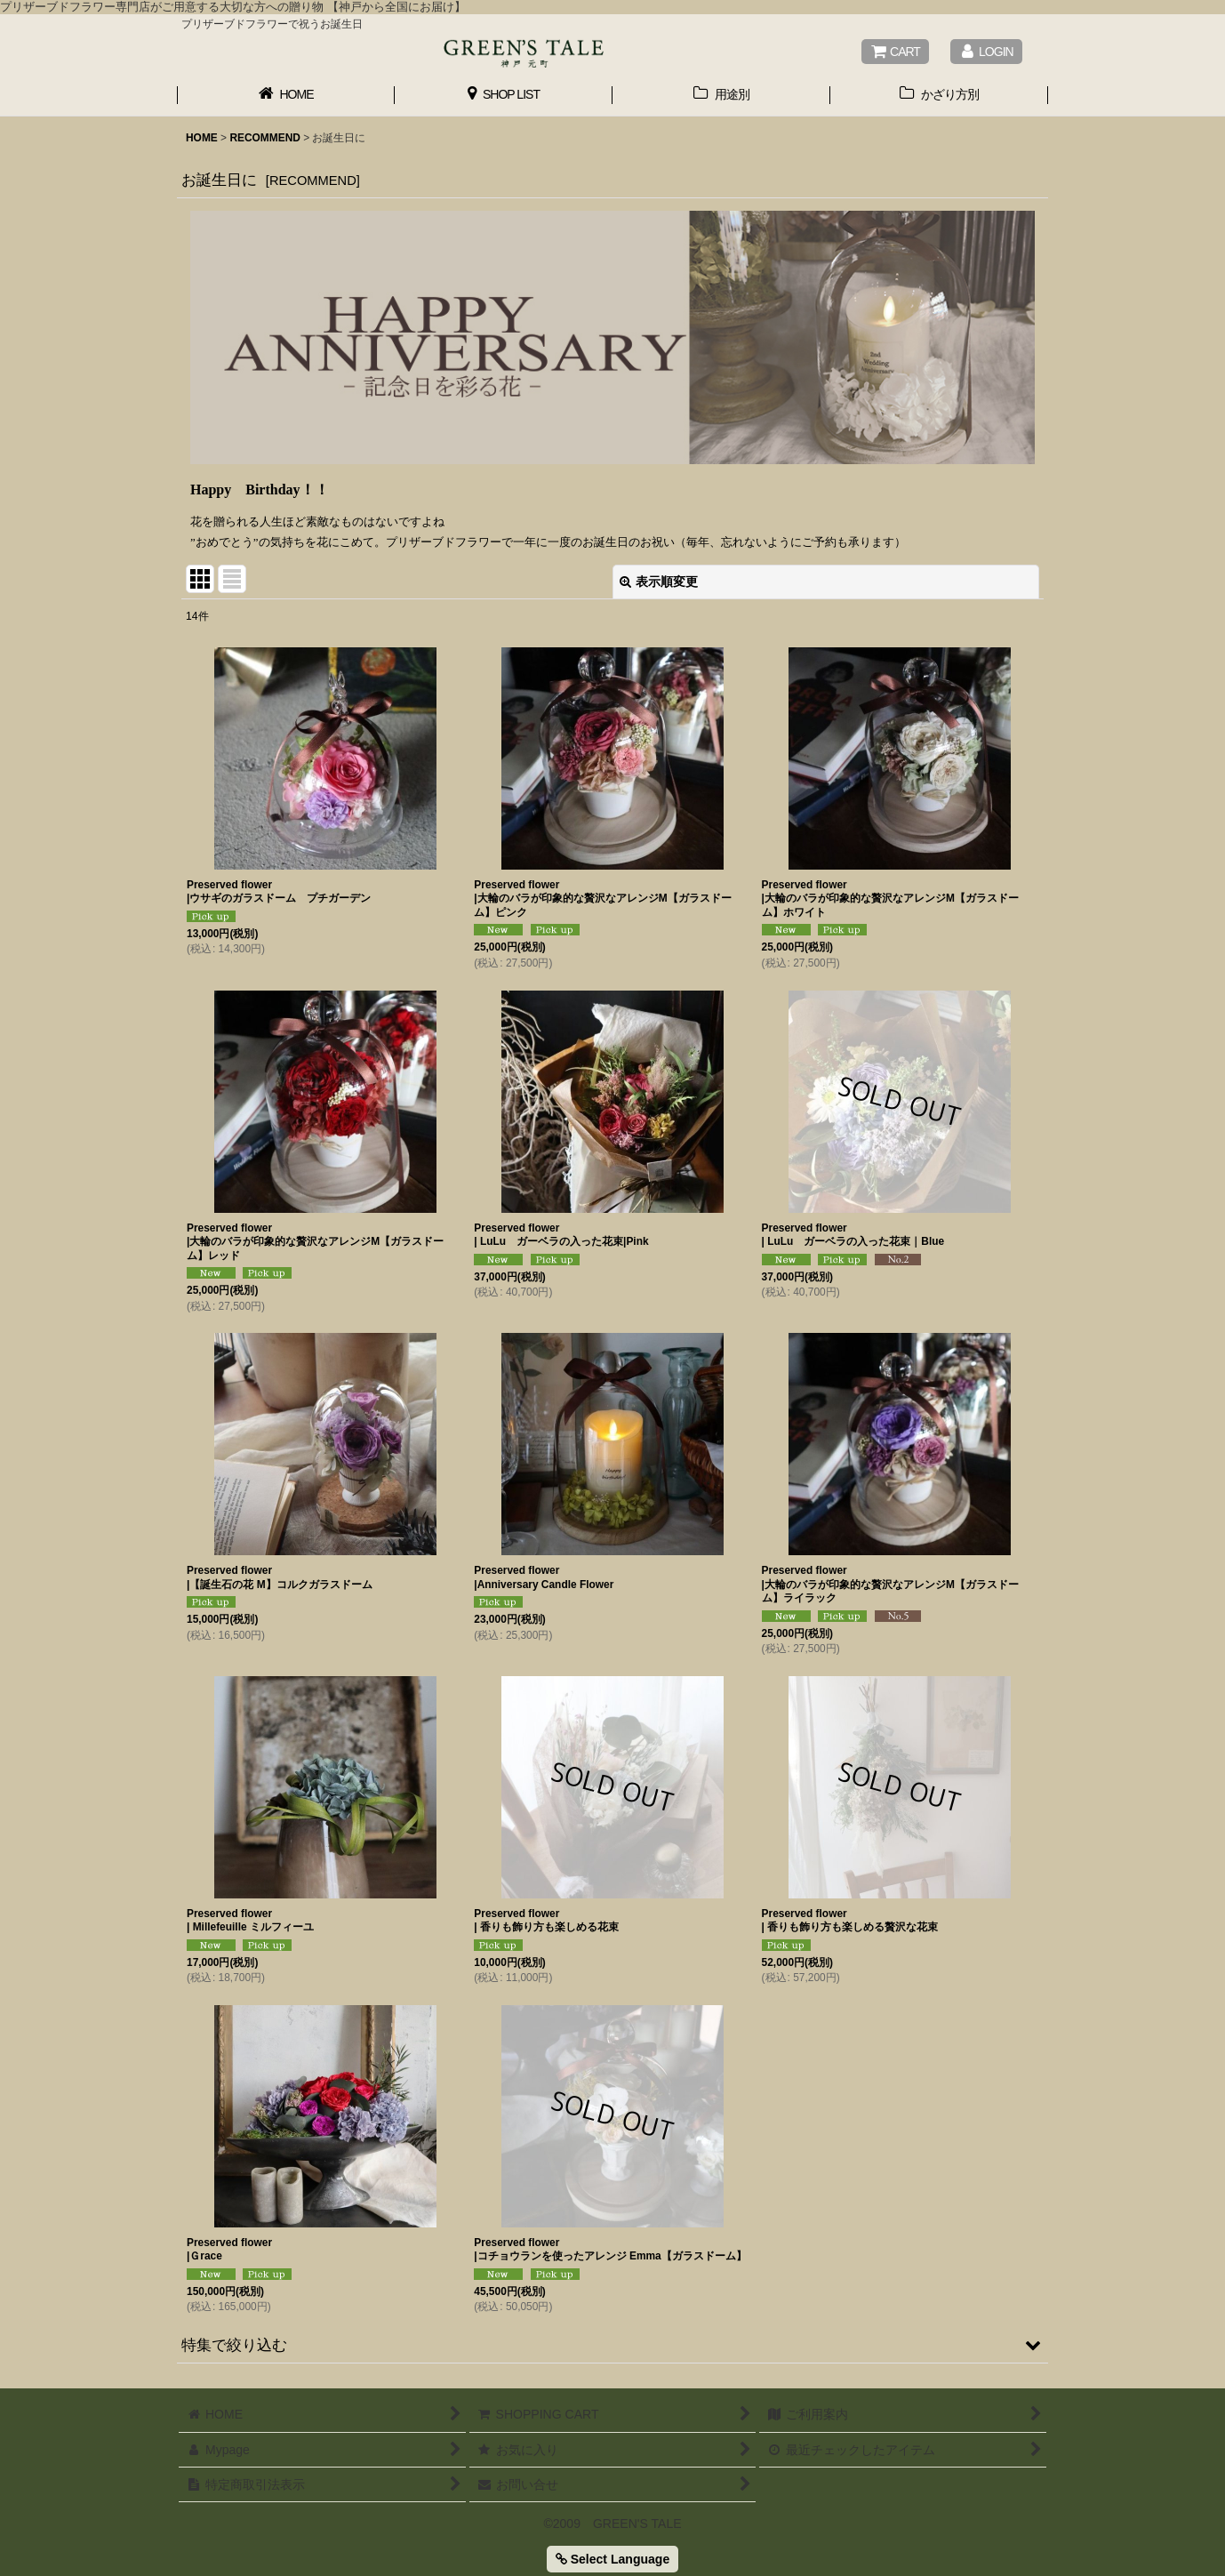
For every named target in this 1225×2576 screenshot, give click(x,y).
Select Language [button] (612, 2559)
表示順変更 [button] (659, 581)
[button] (612, 2344)
